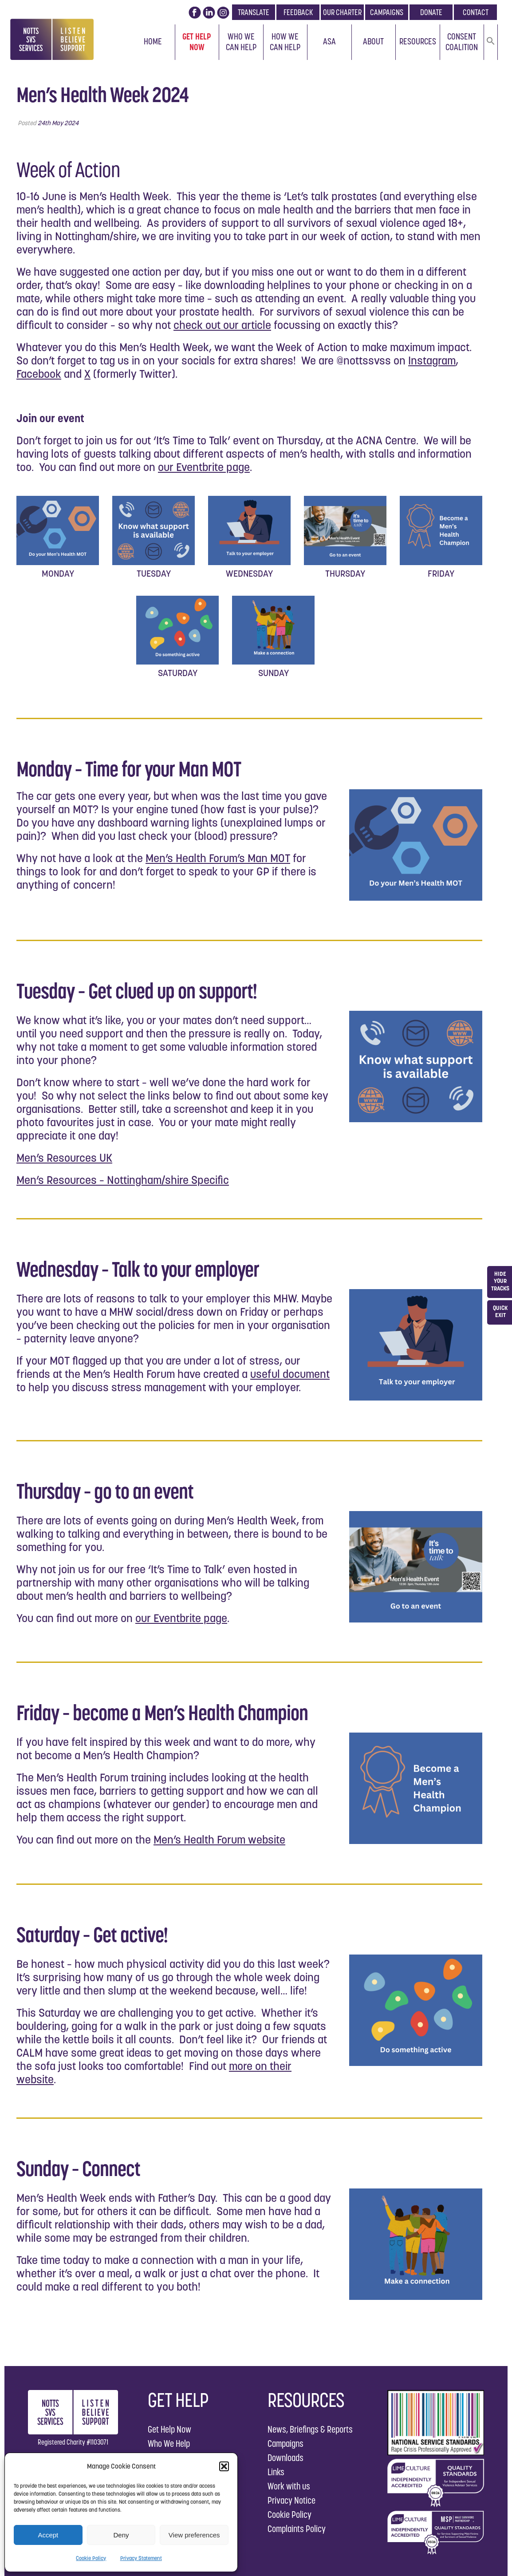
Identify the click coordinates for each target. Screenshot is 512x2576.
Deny (121, 2535)
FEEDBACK (298, 12)
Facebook (38, 374)
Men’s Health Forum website (219, 1839)
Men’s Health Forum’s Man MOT (218, 858)
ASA (329, 41)
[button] (224, 2466)
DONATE (431, 12)
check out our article (222, 325)
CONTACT (475, 12)
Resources (417, 41)
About (373, 41)
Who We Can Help (241, 42)
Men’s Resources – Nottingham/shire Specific (122, 1180)
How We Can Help (285, 42)
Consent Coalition (461, 42)
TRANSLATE (253, 12)
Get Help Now (196, 42)
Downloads (285, 2458)
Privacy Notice (291, 2500)
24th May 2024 (58, 123)
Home (153, 41)
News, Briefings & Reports (310, 2429)
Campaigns (285, 2443)
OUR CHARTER (342, 12)
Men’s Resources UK (64, 1158)
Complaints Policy (297, 2529)
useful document (290, 1374)
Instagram (432, 360)
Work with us (289, 2486)
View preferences (194, 2535)
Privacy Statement (141, 2558)
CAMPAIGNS (386, 12)
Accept (48, 2535)
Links (276, 2472)
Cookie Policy (91, 2558)
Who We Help (169, 2443)
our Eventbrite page (204, 467)
